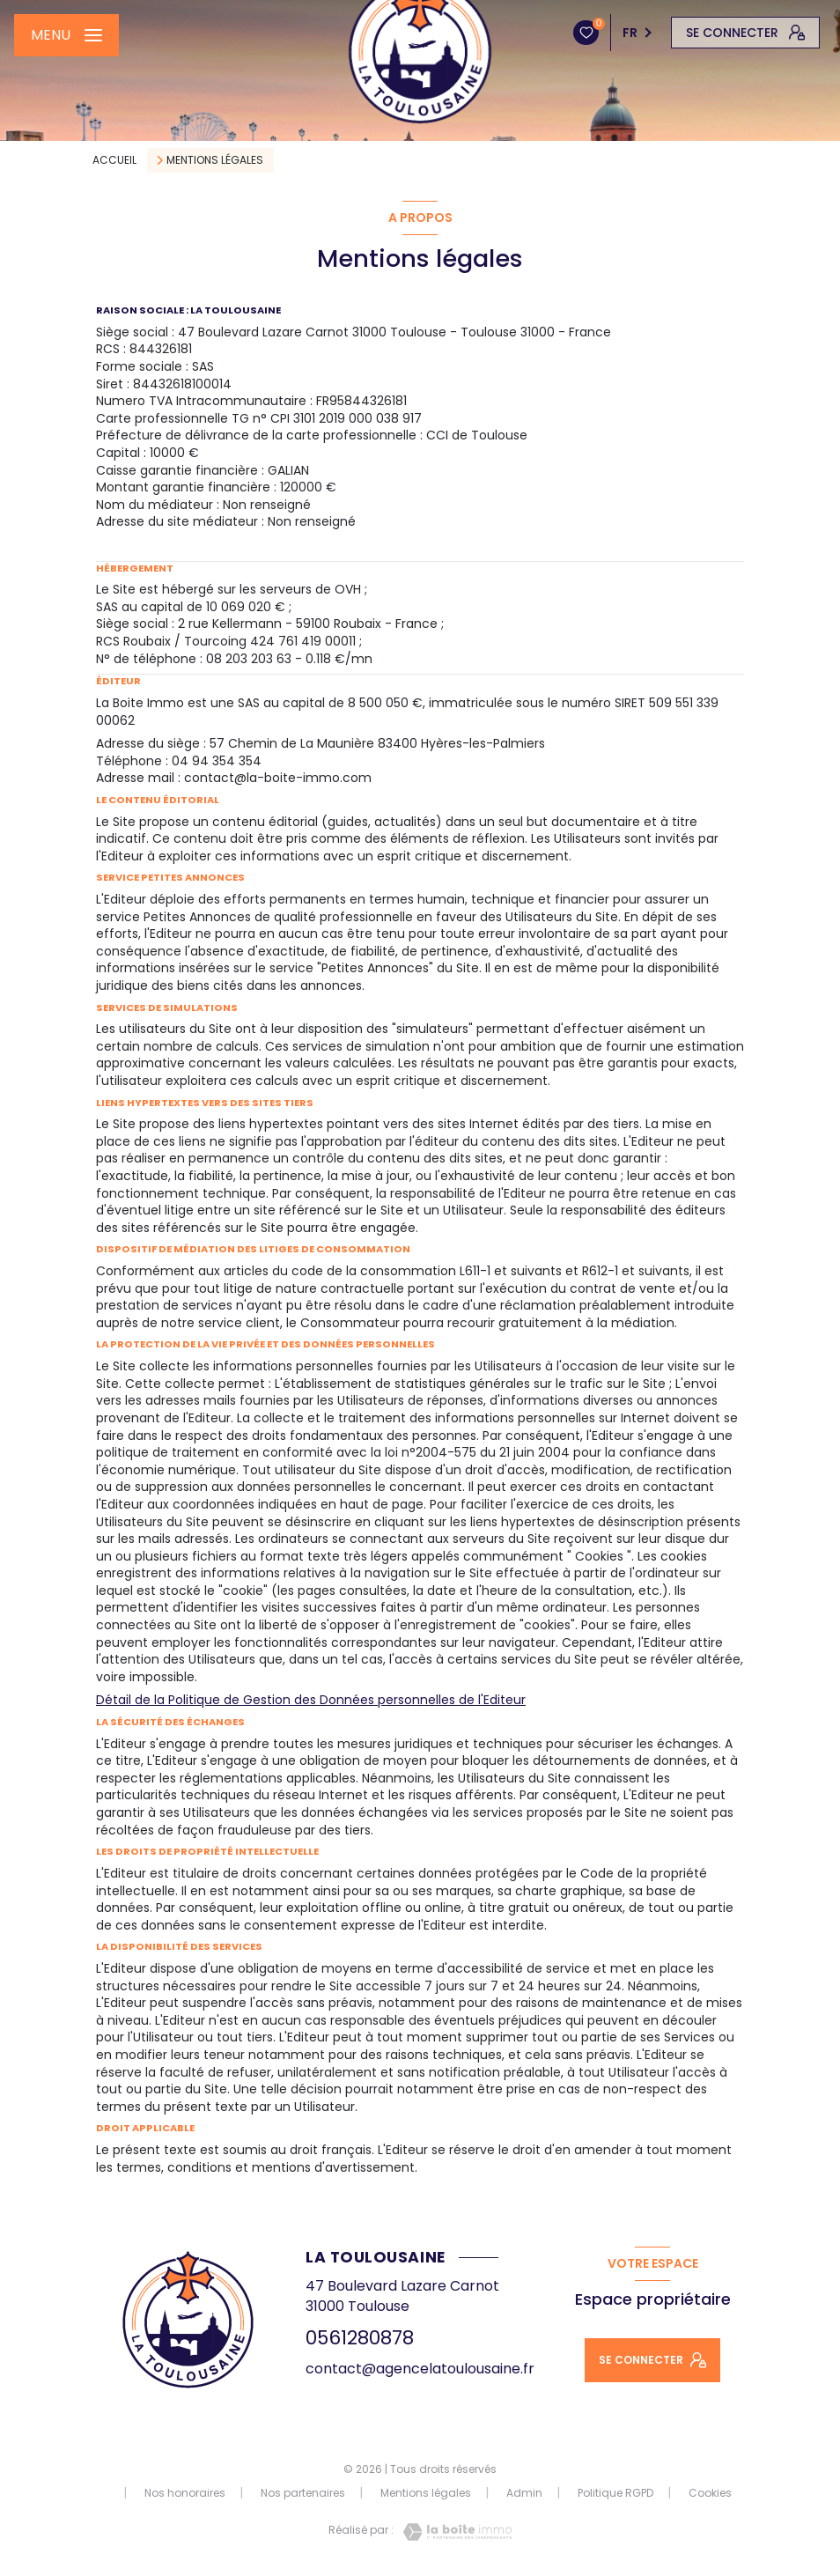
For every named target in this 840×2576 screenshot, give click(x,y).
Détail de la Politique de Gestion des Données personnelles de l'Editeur (311, 1700)
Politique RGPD (615, 2492)
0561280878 (360, 2337)
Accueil (114, 159)
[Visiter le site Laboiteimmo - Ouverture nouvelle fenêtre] (453, 2532)
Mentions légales (425, 2492)
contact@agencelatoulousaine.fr (420, 2368)
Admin (524, 2492)
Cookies (710, 2493)
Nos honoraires (184, 2492)
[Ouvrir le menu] (66, 35)
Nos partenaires (303, 2492)
